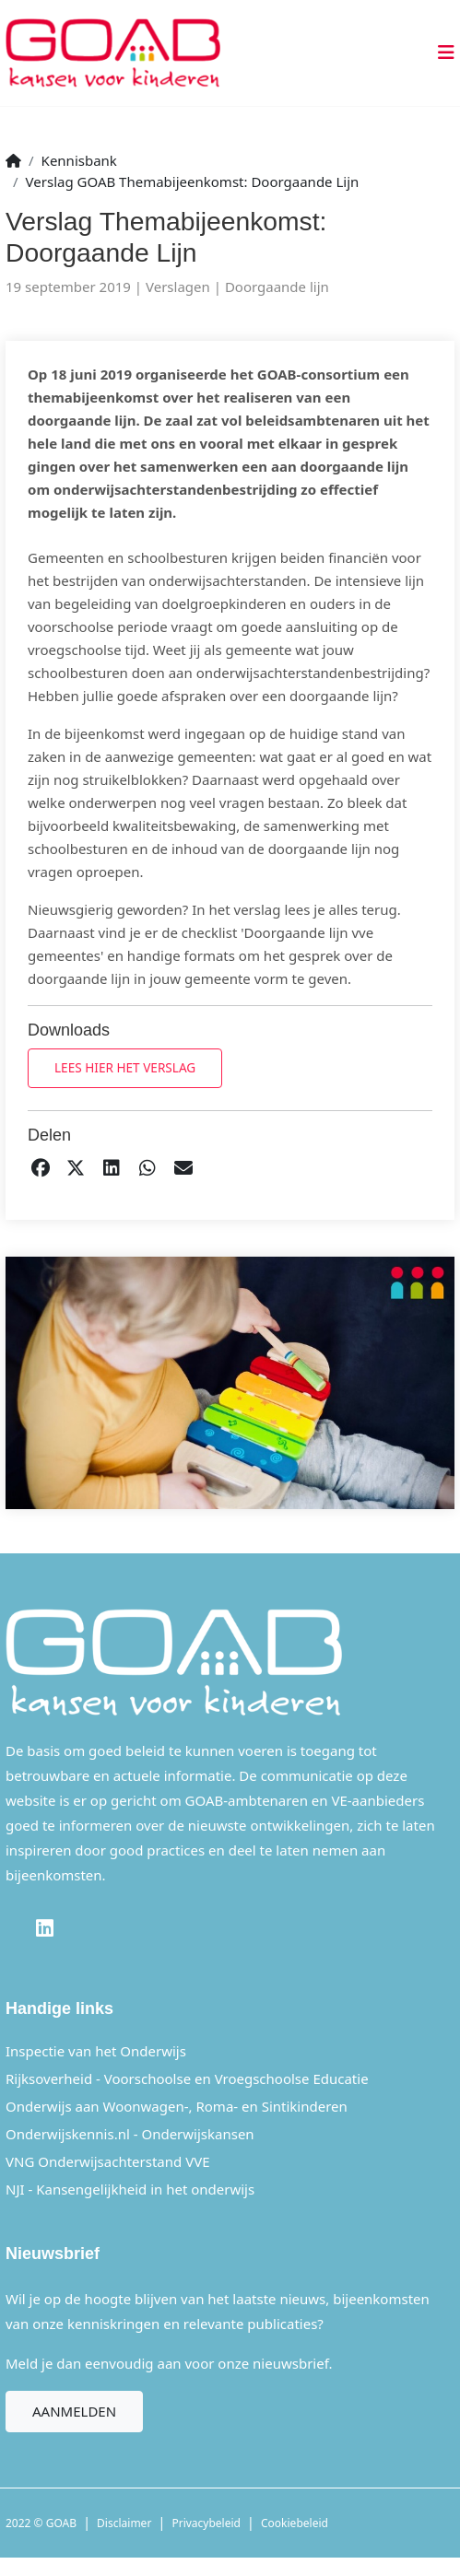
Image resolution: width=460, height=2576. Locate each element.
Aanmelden (74, 2411)
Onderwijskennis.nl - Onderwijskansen (130, 2134)
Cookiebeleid (294, 2523)
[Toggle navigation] (440, 52)
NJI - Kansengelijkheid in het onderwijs (130, 2189)
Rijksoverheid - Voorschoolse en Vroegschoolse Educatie (187, 2078)
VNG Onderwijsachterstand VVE (108, 2161)
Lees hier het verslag (124, 1067)
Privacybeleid (206, 2523)
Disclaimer (124, 2523)
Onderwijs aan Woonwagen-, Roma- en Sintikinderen (177, 2106)
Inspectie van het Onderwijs (96, 2051)
